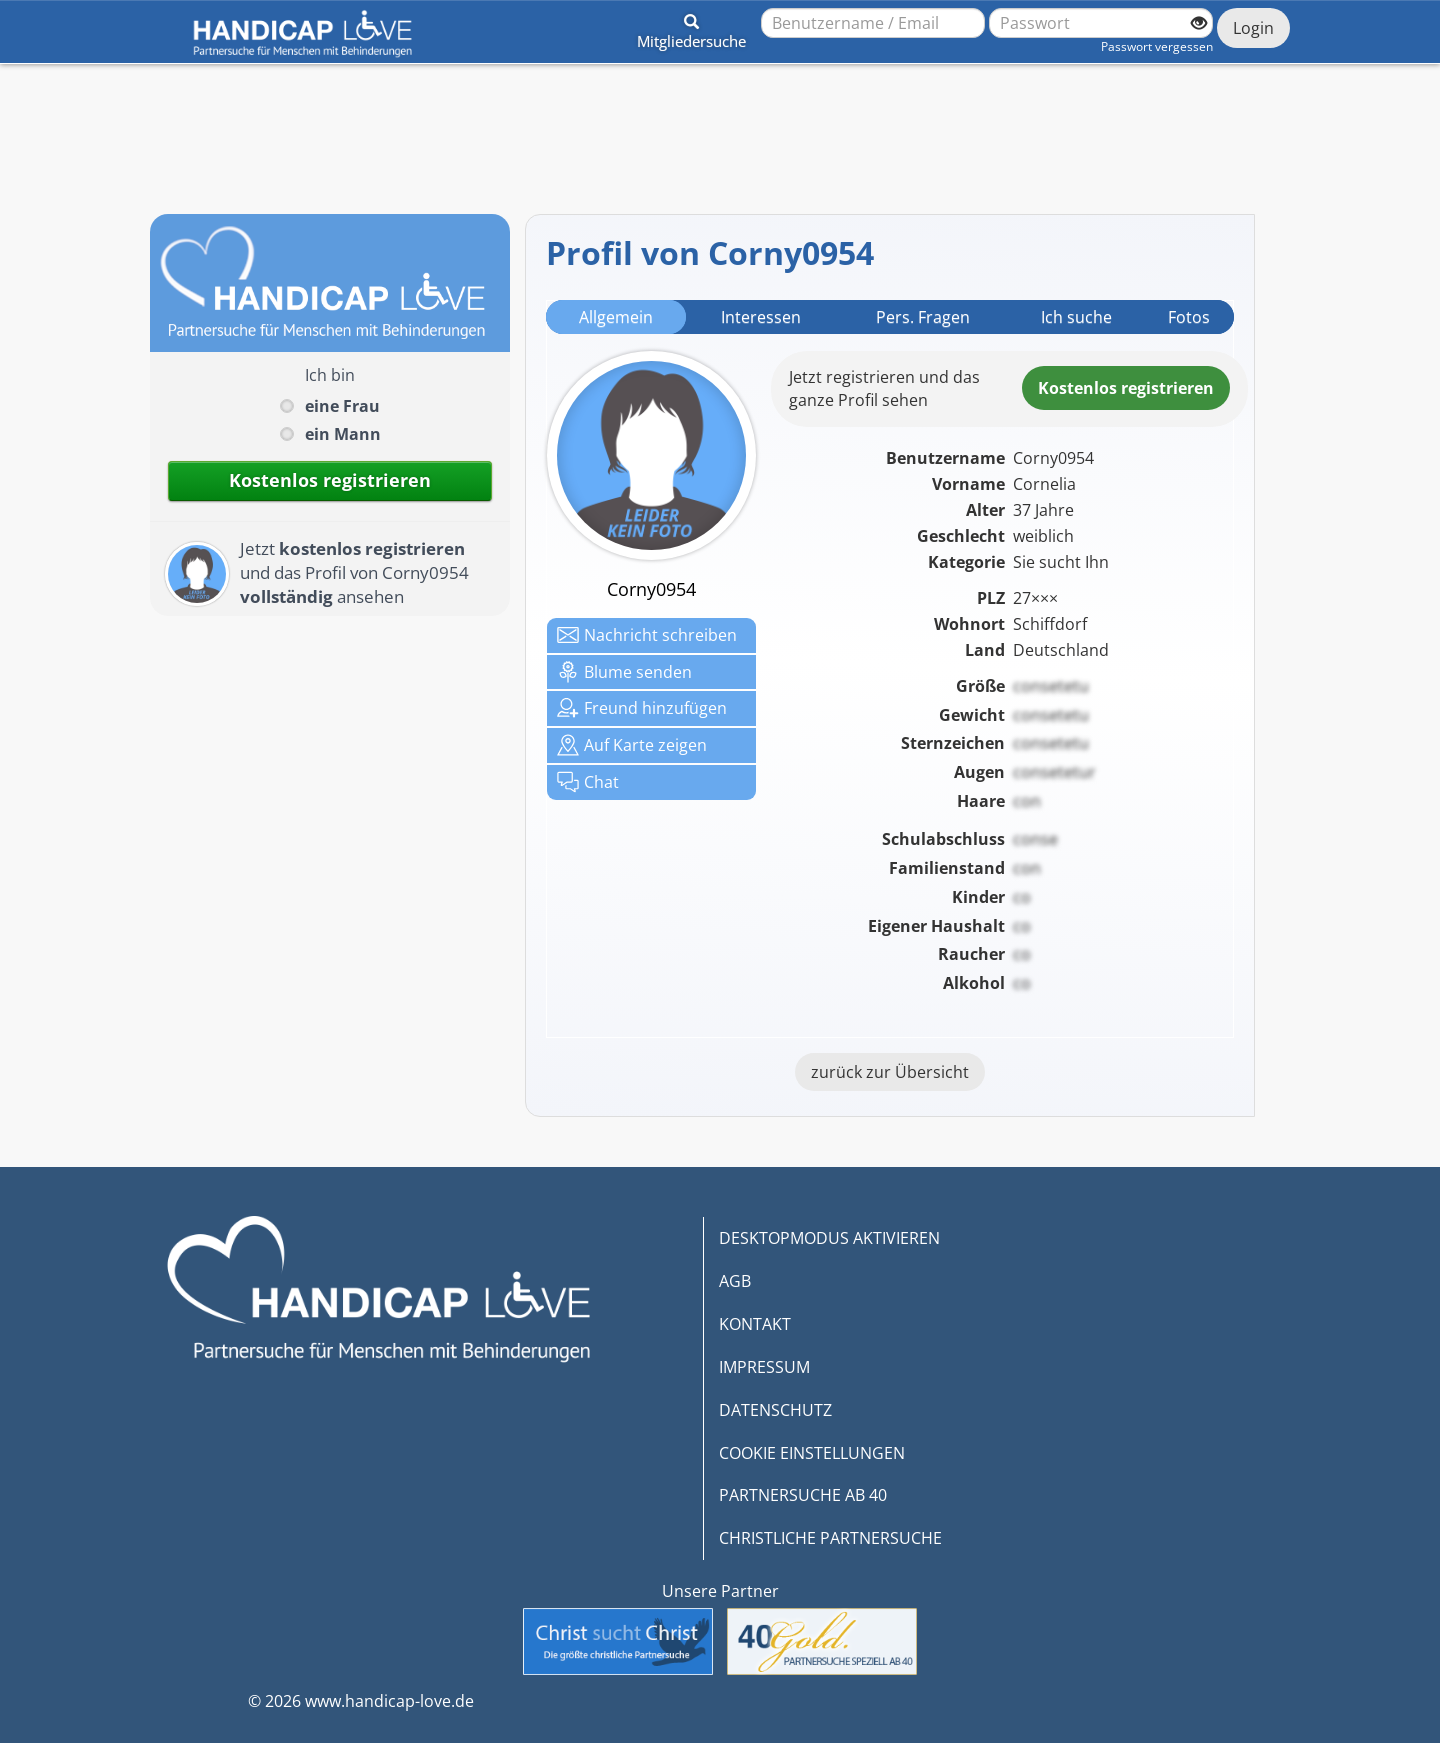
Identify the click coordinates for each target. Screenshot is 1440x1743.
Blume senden (624, 672)
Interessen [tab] (761, 317)
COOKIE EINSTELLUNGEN (812, 1453)
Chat (588, 782)
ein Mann (343, 434)
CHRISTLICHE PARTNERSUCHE (830, 1538)
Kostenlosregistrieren (1126, 388)
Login (1253, 28)
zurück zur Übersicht (890, 1072)
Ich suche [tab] (1076, 317)
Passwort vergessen (1157, 46)
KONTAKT (755, 1324)
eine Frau (342, 406)
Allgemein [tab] (616, 317)
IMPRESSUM (764, 1367)
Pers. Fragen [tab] (923, 317)
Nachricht (647, 635)
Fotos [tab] (1189, 317)
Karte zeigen (632, 745)
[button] (691, 28)
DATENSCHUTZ (775, 1410)
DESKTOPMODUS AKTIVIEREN (829, 1238)
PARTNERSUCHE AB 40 (803, 1495)
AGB (735, 1281)
